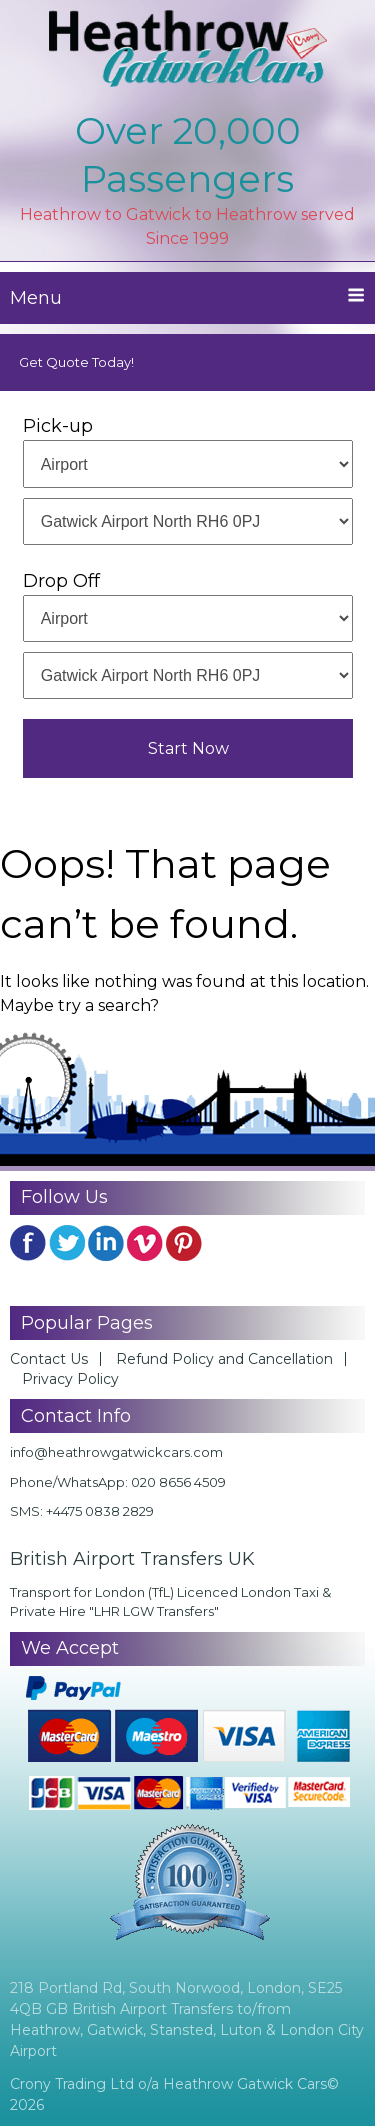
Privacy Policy (70, 1379)
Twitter (67, 1243)
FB (28, 1243)
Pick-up (58, 426)
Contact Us (49, 1359)
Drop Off (61, 581)
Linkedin (106, 1243)
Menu (187, 297)
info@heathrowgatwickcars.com (116, 1452)
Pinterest (184, 1243)
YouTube (145, 1243)
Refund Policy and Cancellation (224, 1359)
